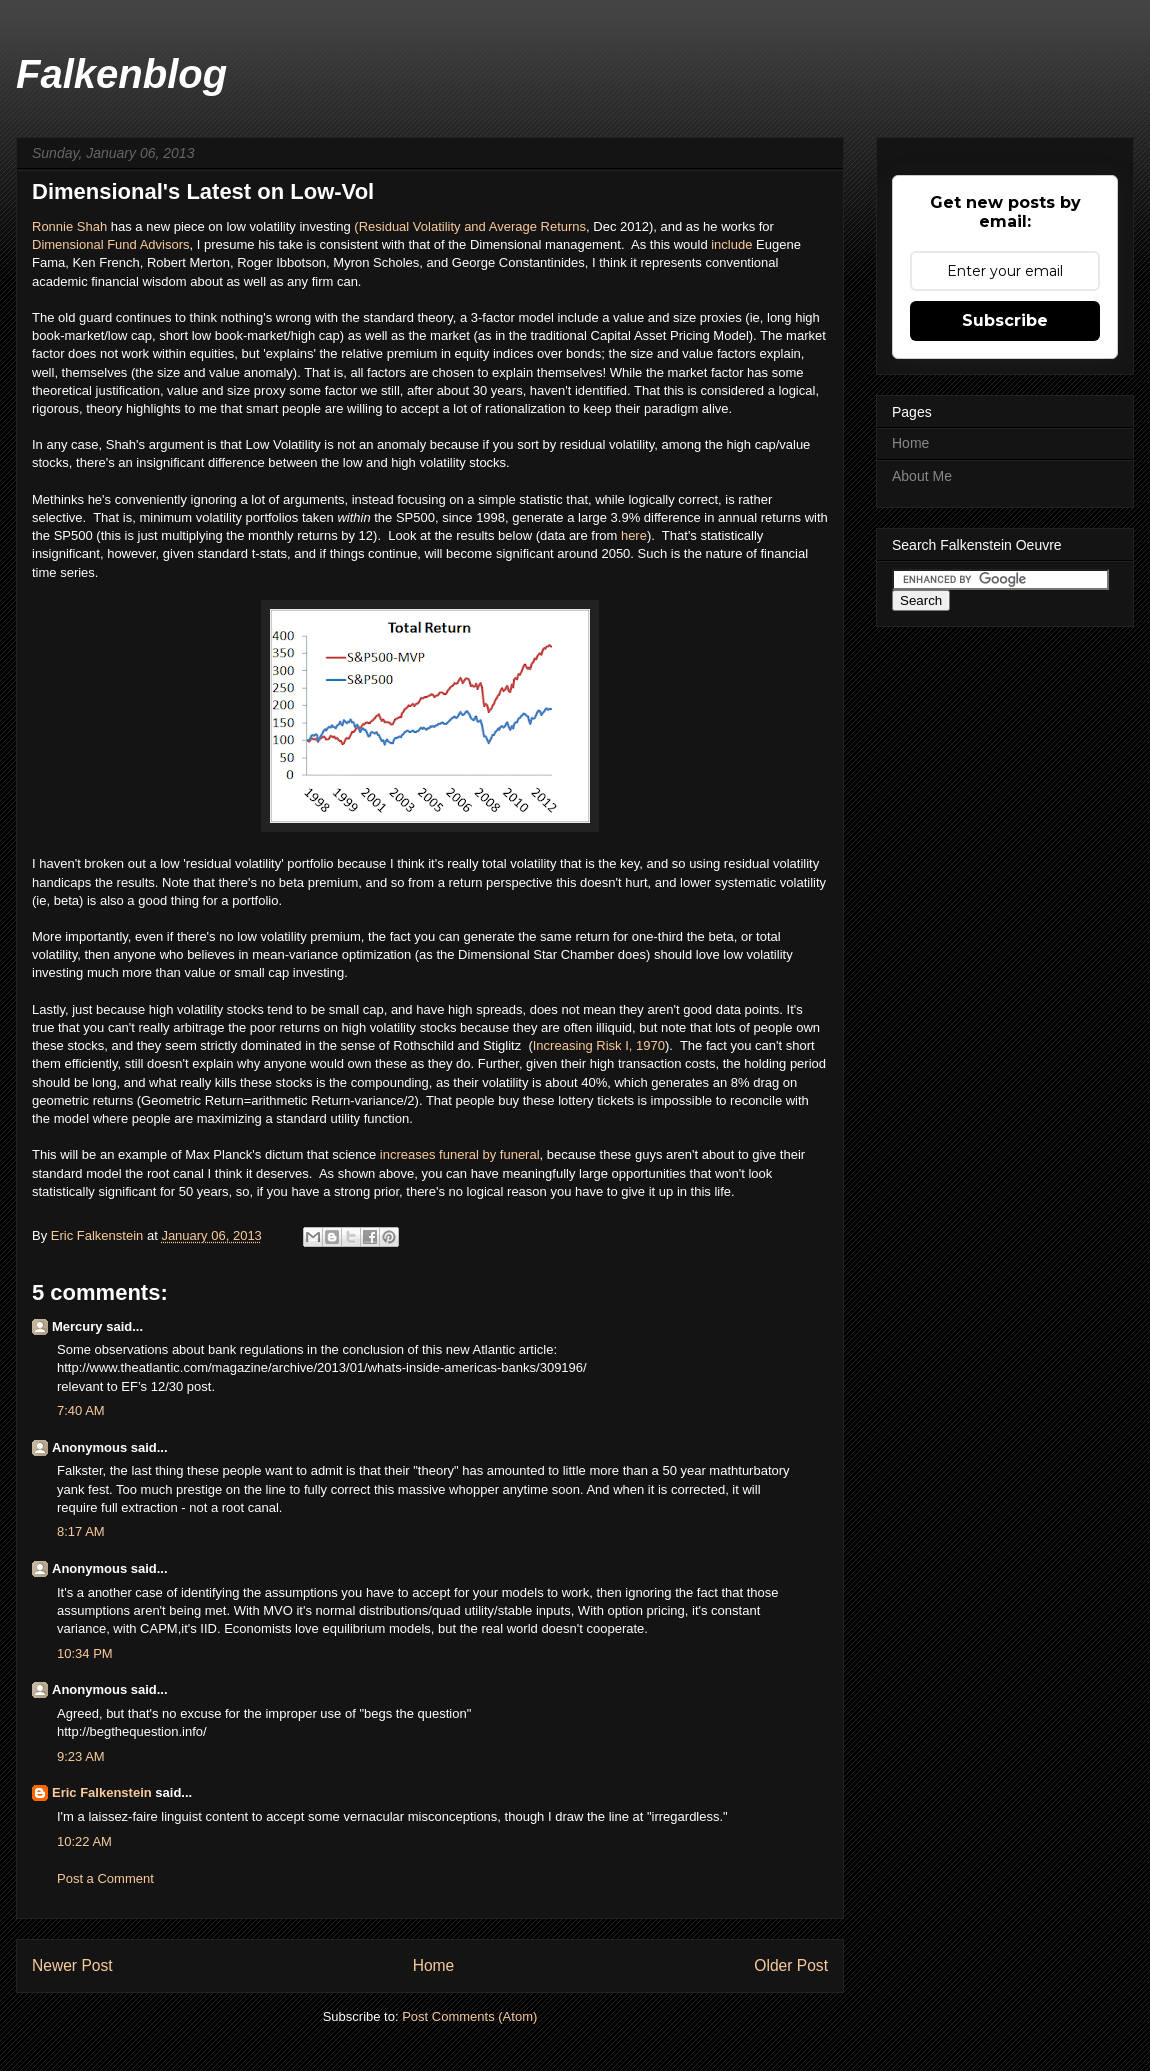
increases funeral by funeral (457, 1154)
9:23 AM (81, 1756)
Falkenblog (121, 74)
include (733, 244)
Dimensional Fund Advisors (111, 244)
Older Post (791, 1965)
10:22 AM (84, 1841)
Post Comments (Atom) (469, 2016)
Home (434, 1965)
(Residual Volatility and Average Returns (470, 226)
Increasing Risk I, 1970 (599, 1045)
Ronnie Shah (69, 226)
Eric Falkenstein (102, 1792)
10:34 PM (85, 1653)
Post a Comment (105, 1878)
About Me (922, 476)
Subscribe (1005, 320)
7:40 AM (81, 1410)
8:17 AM (81, 1531)
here (634, 535)
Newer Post (72, 1965)
